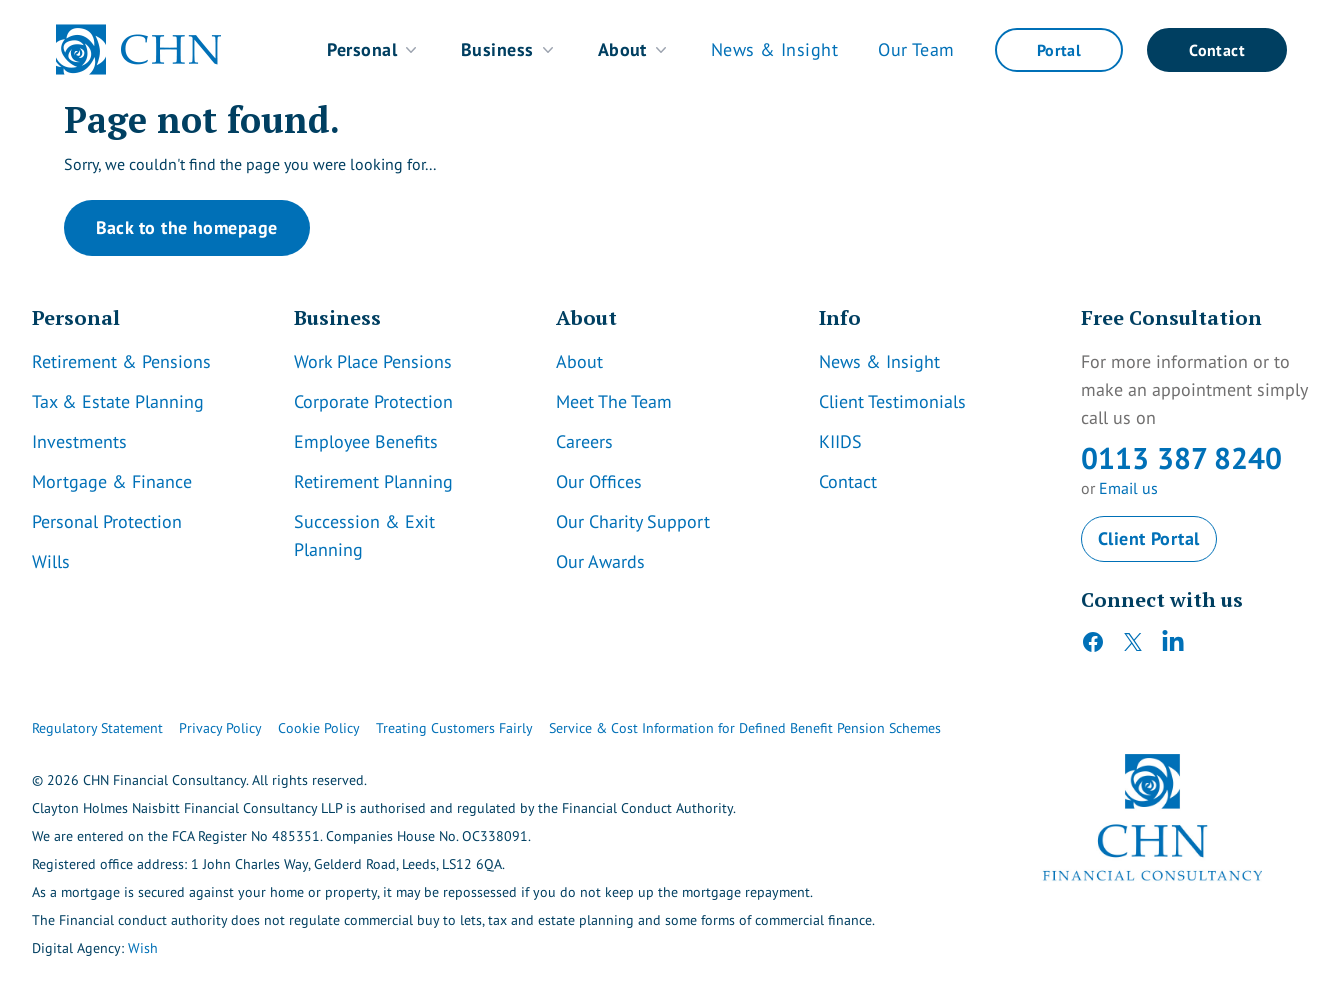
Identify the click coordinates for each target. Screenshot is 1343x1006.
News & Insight (774, 49)
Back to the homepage (187, 227)
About (634, 49)
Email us (1128, 488)
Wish (143, 948)
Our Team (916, 49)
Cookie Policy (319, 728)
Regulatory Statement (97, 728)
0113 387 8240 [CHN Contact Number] (1181, 457)
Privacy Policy (220, 728)
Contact (1217, 50)
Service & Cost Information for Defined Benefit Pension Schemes (745, 728)
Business (509, 49)
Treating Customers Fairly (454, 728)
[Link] (147, 362)
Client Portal (1149, 538)
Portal (1059, 50)
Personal (374, 49)
